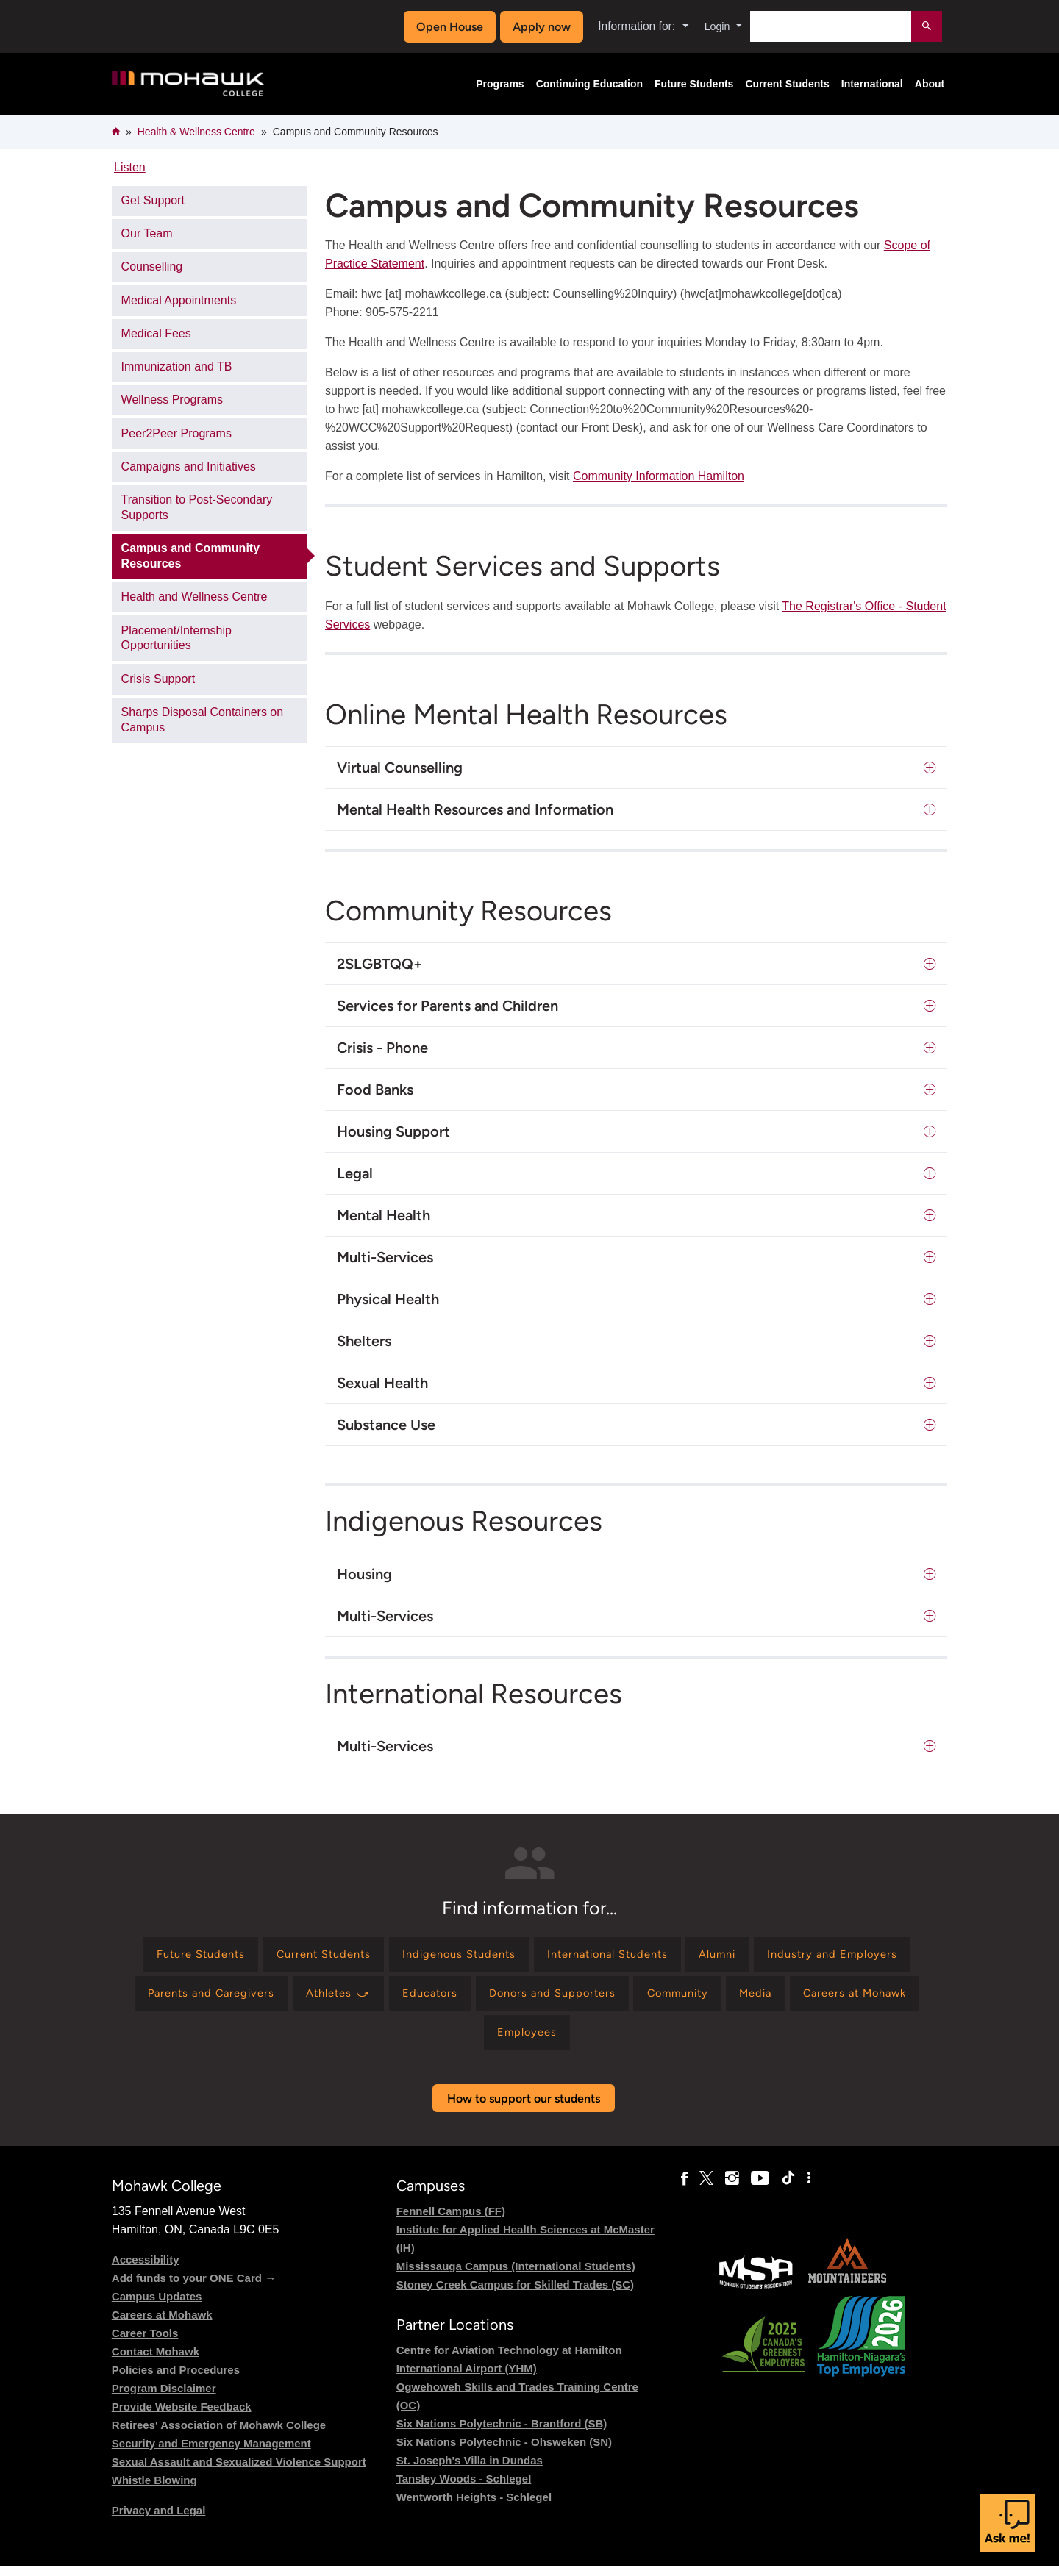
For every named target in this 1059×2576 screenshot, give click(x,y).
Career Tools (145, 2343)
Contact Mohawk (155, 2361)
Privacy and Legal (159, 2520)
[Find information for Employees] (636, 2041)
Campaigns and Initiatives (188, 466)
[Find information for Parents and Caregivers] (377, 1998)
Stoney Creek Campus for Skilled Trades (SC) (515, 2295)
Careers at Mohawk (162, 2325)
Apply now (538, 27)
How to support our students (523, 2109)
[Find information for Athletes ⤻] (516, 1998)
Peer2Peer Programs (176, 433)
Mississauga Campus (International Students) (515, 2276)
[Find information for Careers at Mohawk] (513, 2041)
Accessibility (145, 2270)
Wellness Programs (172, 399)
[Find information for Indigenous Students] (539, 1956)
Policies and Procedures (176, 2380)
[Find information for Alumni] (822, 1956)
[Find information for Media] (404, 2041)
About (929, 84)
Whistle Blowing (154, 2490)
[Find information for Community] (881, 1998)
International (872, 84)
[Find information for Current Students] (393, 1956)
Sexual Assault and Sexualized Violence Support (239, 2472)
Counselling (152, 266)
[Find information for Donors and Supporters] (745, 1998)
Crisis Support (158, 679)
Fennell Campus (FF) (450, 2221)
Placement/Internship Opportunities (176, 638)
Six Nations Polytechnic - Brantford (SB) (501, 2433)
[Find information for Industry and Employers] (207, 1998)
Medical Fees (156, 333)
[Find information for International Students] (701, 1956)
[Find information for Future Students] (258, 1956)
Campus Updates (157, 2306)
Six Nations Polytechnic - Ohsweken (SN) (504, 2452)
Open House (446, 27)
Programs (500, 84)
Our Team (147, 233)
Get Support (153, 200)
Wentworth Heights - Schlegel (474, 2507)
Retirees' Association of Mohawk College (219, 2435)
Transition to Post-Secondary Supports (197, 507)
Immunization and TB (176, 366)
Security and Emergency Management (211, 2453)
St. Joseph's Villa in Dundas (469, 2470)
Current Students (787, 84)
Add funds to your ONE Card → (194, 2288)
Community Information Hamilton (658, 476)
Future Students (694, 84)
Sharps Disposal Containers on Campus (202, 720)
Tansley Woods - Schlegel (464, 2489)
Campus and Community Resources (190, 556)
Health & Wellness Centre (196, 131)
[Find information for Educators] (615, 1998)
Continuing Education (589, 84)
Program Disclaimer (164, 2398)
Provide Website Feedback (182, 2417)
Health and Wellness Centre (194, 596)
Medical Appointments (179, 300)
